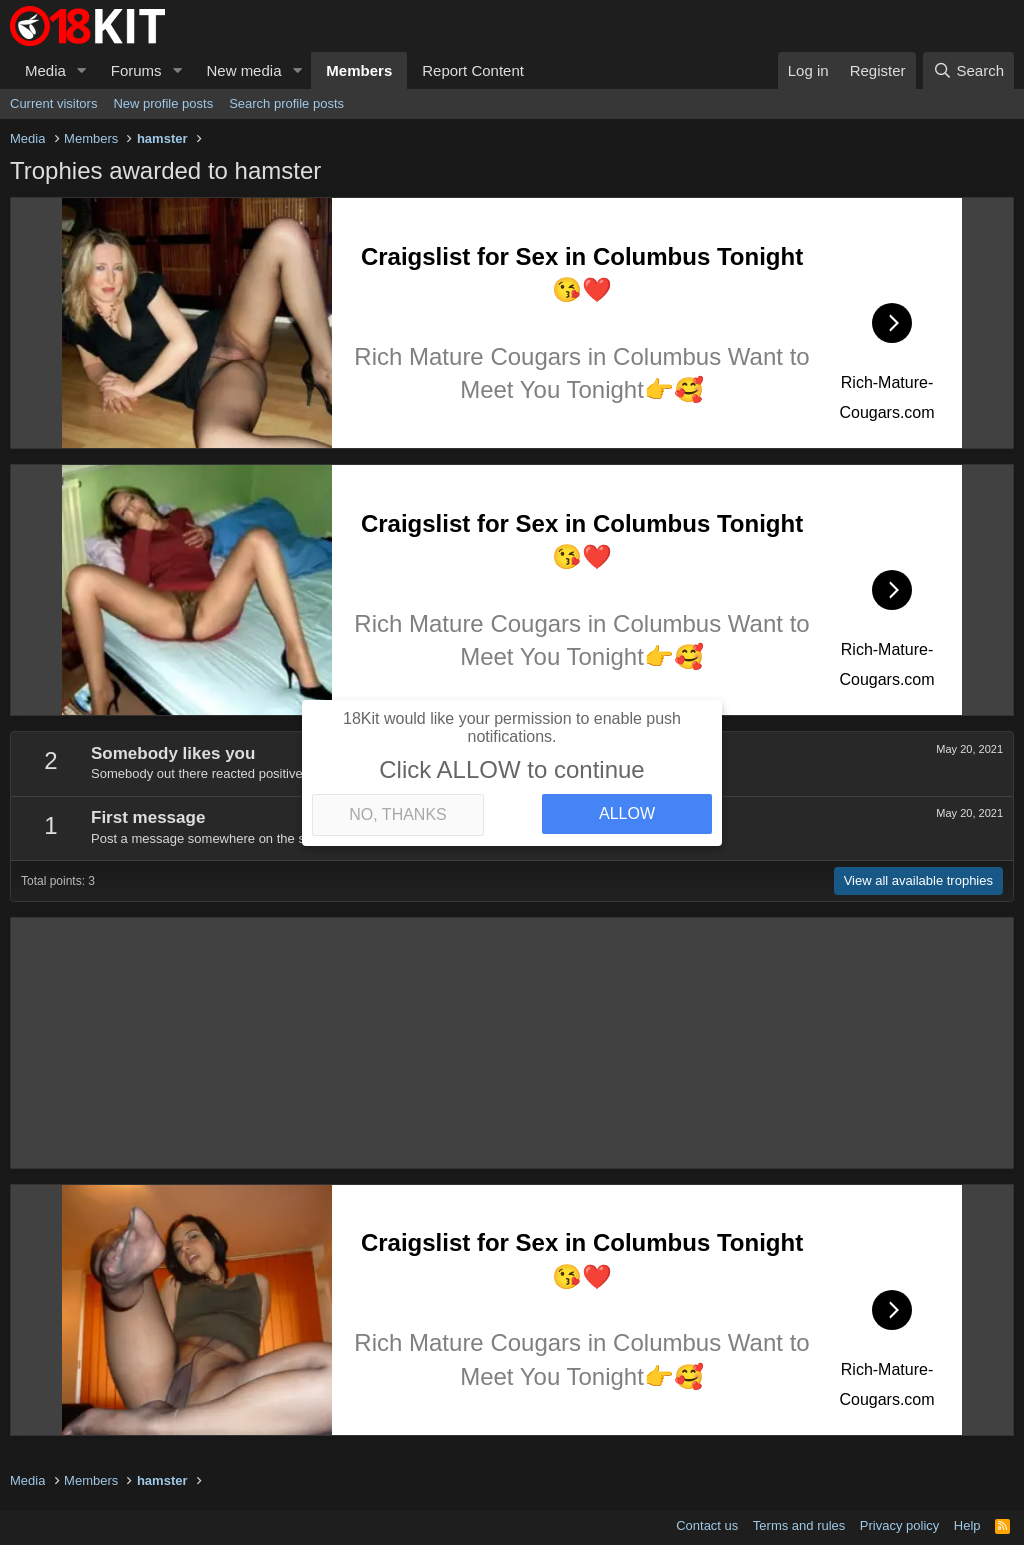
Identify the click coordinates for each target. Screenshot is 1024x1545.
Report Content (473, 70)
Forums (136, 70)
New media (243, 70)
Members (359, 70)
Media (45, 70)
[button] (82, 70)
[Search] (968, 70)
